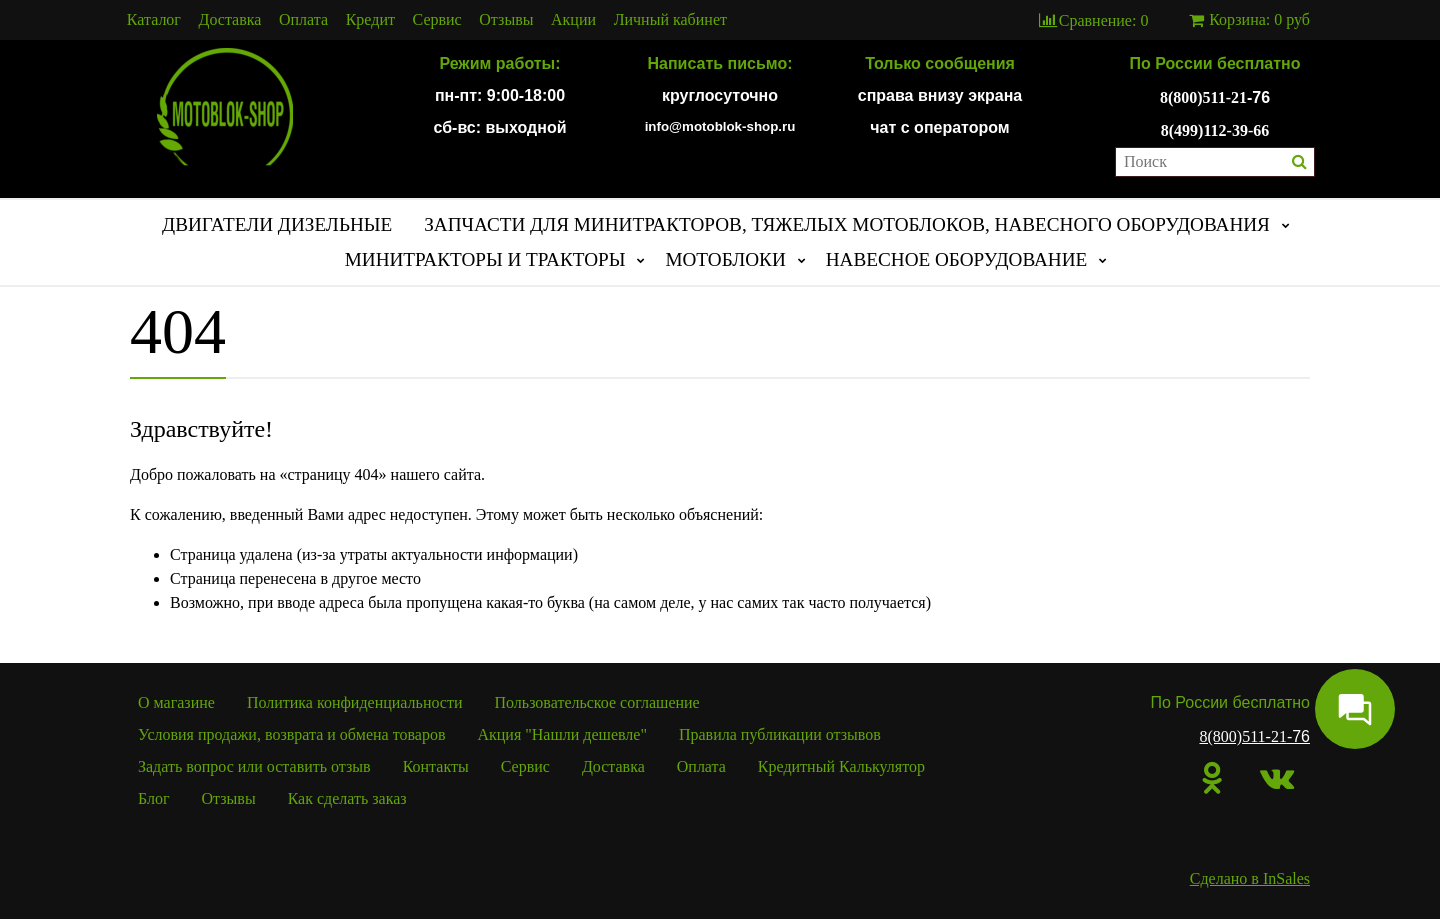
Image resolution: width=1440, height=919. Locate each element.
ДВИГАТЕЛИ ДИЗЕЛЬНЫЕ (277, 224)
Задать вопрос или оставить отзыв (254, 766)
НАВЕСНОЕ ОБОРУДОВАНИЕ (957, 259)
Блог (154, 798)
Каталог (154, 20)
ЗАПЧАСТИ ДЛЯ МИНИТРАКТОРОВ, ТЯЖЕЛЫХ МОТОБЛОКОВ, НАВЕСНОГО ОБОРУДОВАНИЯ (847, 224)
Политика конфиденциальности (355, 702)
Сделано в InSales (1250, 878)
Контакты (436, 766)
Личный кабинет (670, 20)
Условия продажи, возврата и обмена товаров (291, 734)
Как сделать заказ (347, 798)
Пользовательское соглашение (597, 702)
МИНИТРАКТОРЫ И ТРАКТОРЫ (485, 259)
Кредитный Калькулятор (841, 766)
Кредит (370, 20)
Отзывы (506, 20)
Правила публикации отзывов (780, 734)
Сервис (437, 20)
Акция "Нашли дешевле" (562, 734)
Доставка (230, 20)
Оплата (303, 20)
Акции (573, 20)
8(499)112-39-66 (1215, 130)
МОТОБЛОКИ (725, 259)
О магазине (176, 702)
